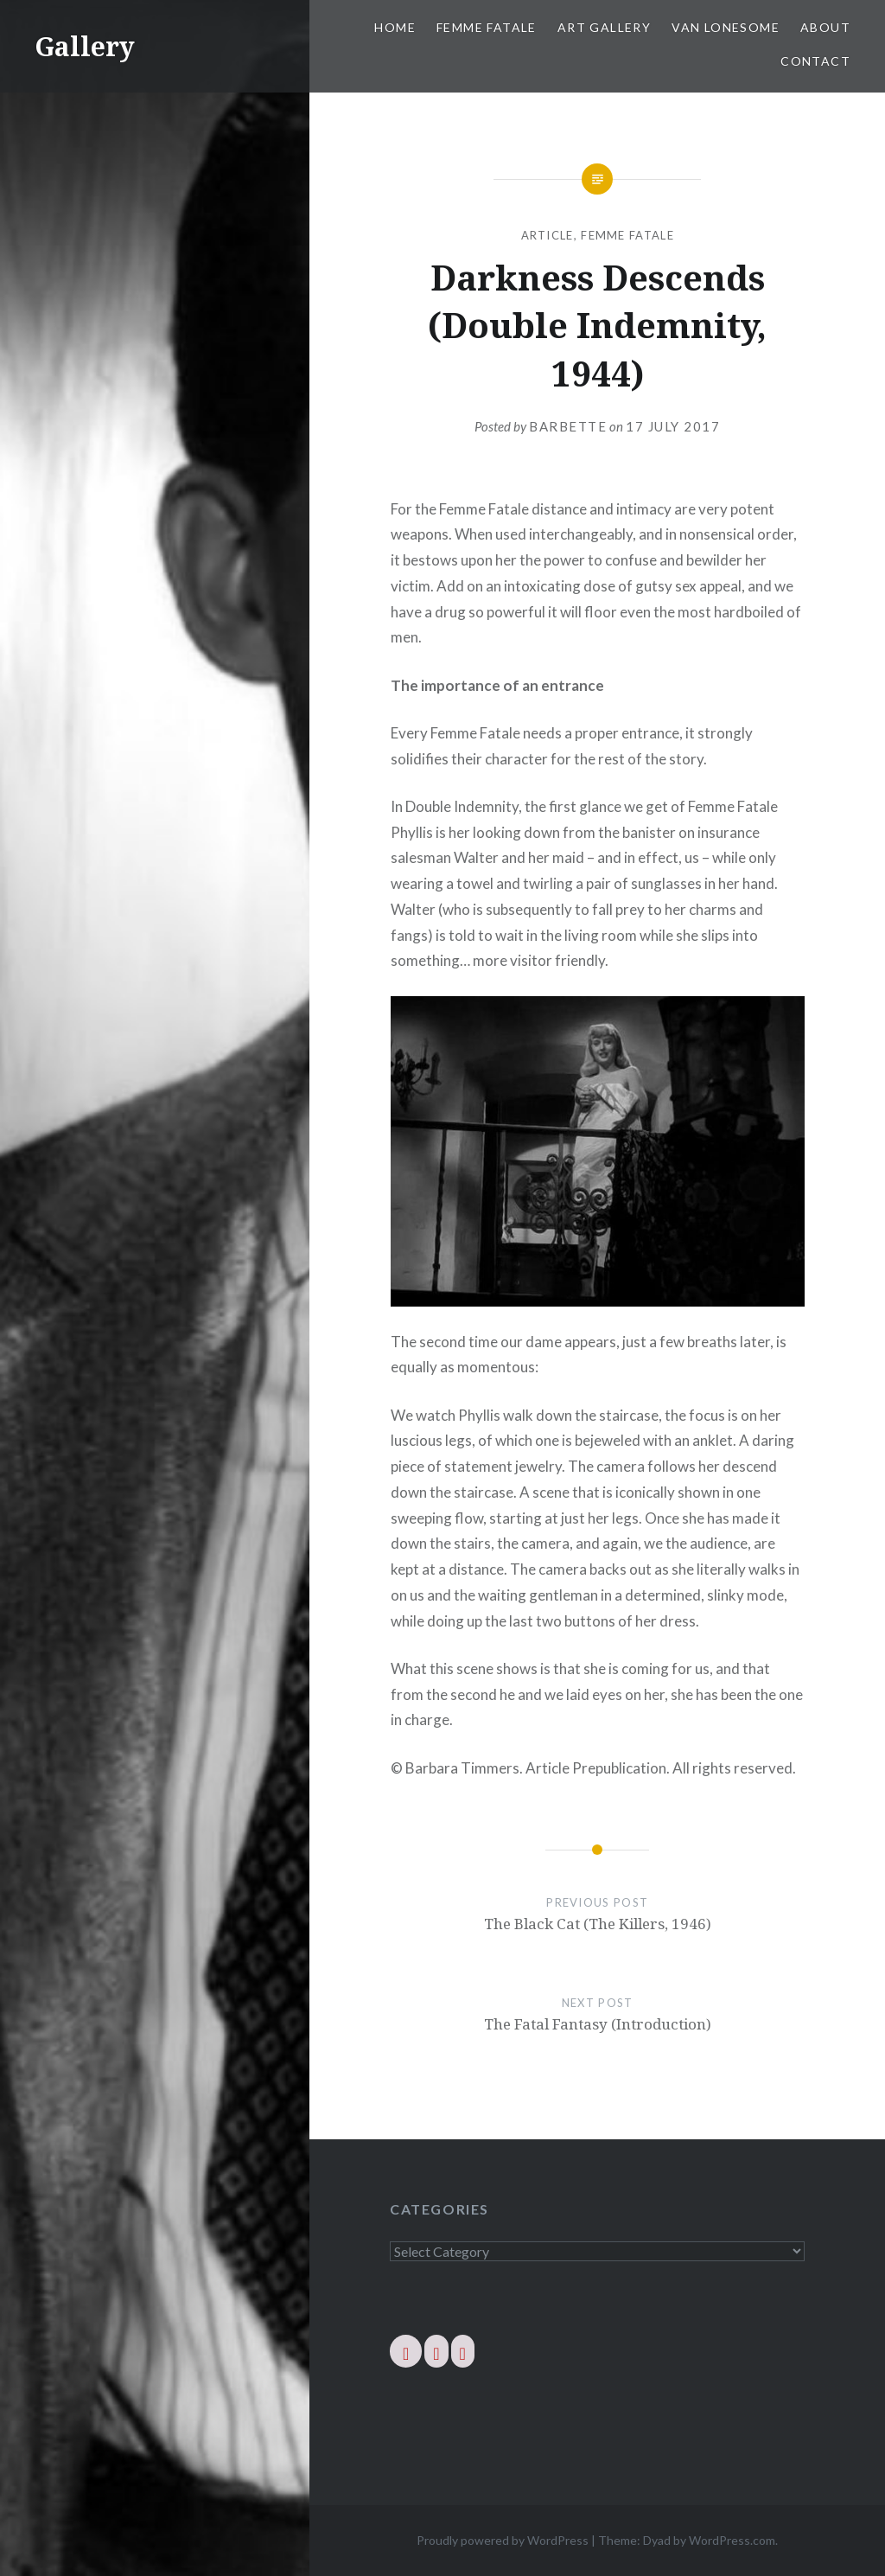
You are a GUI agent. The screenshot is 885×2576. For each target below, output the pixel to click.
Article (547, 235)
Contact (815, 61)
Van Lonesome (726, 27)
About (825, 27)
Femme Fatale (486, 27)
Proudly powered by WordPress (503, 2540)
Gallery (85, 46)
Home (395, 27)
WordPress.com (732, 2540)
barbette (568, 426)
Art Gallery (604, 27)
